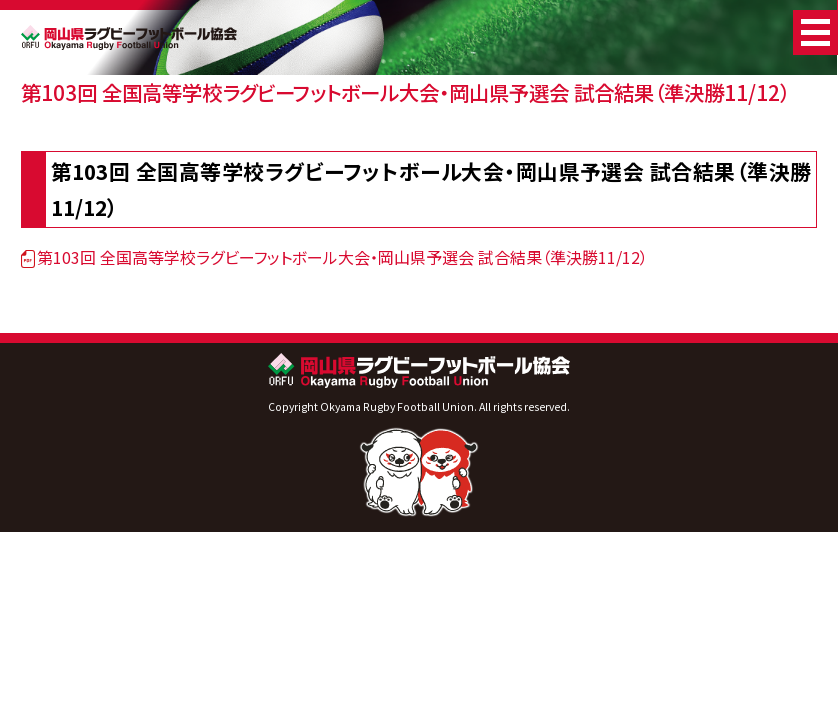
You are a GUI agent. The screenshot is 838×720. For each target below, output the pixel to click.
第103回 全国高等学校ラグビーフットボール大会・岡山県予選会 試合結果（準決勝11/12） (405, 92)
